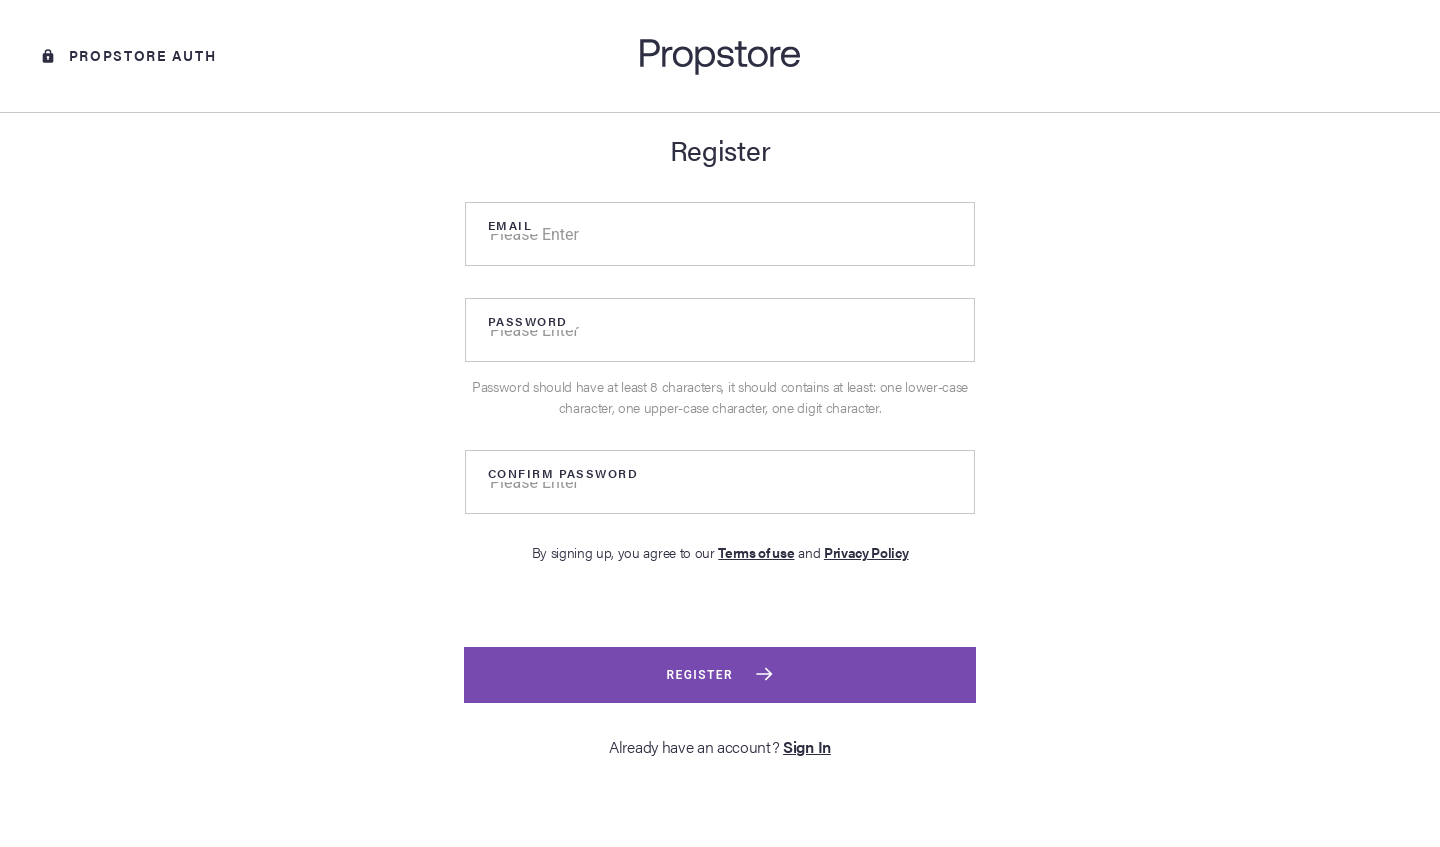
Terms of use (756, 552)
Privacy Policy (866, 552)
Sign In (807, 746)
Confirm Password (563, 473)
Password (528, 321)
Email (510, 225)
